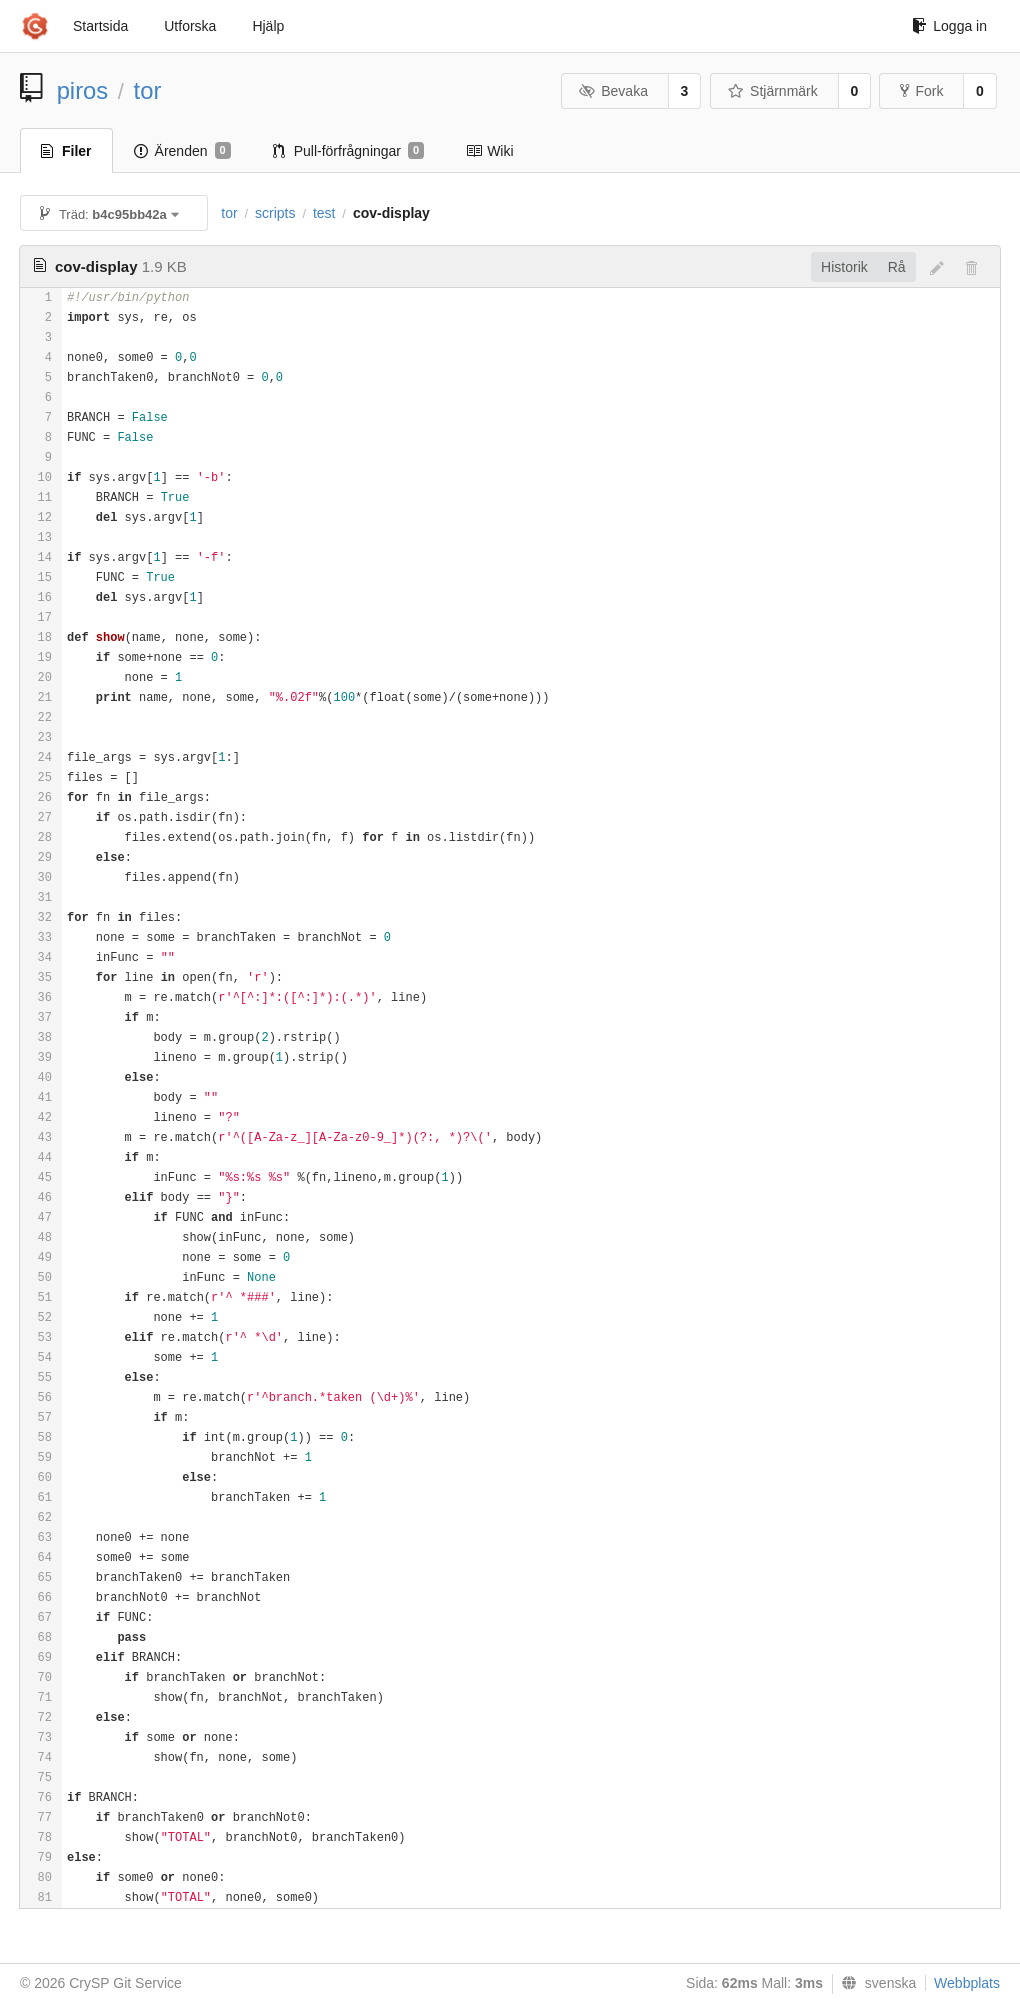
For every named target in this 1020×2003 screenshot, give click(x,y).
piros (83, 90)
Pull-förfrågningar (349, 151)
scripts (275, 213)
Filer (66, 151)
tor (148, 90)
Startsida (100, 26)
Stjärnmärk (773, 91)
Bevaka (613, 91)
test (324, 213)
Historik (844, 267)
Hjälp (268, 26)
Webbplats (967, 1983)
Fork (921, 91)
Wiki (489, 151)
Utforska (190, 26)
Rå (897, 267)
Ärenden (182, 151)
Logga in (949, 26)
